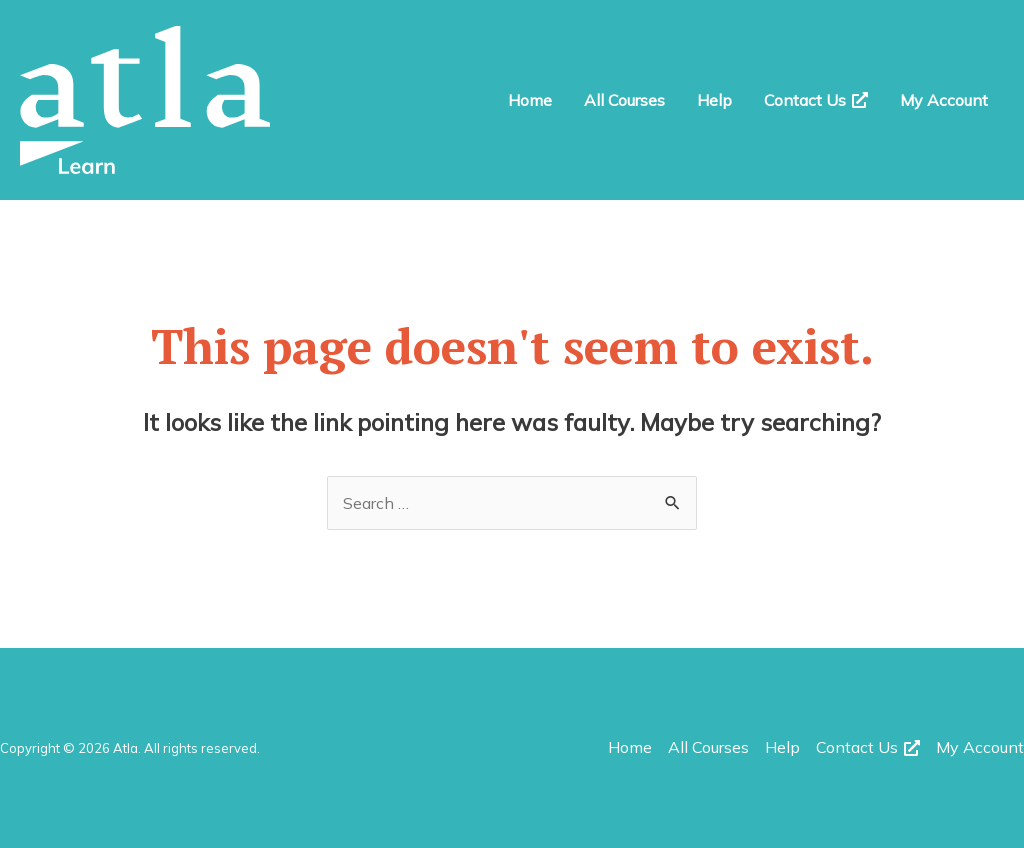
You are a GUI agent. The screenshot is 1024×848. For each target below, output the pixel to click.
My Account (944, 100)
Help (714, 100)
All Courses (624, 100)
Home (530, 100)
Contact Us (816, 100)
